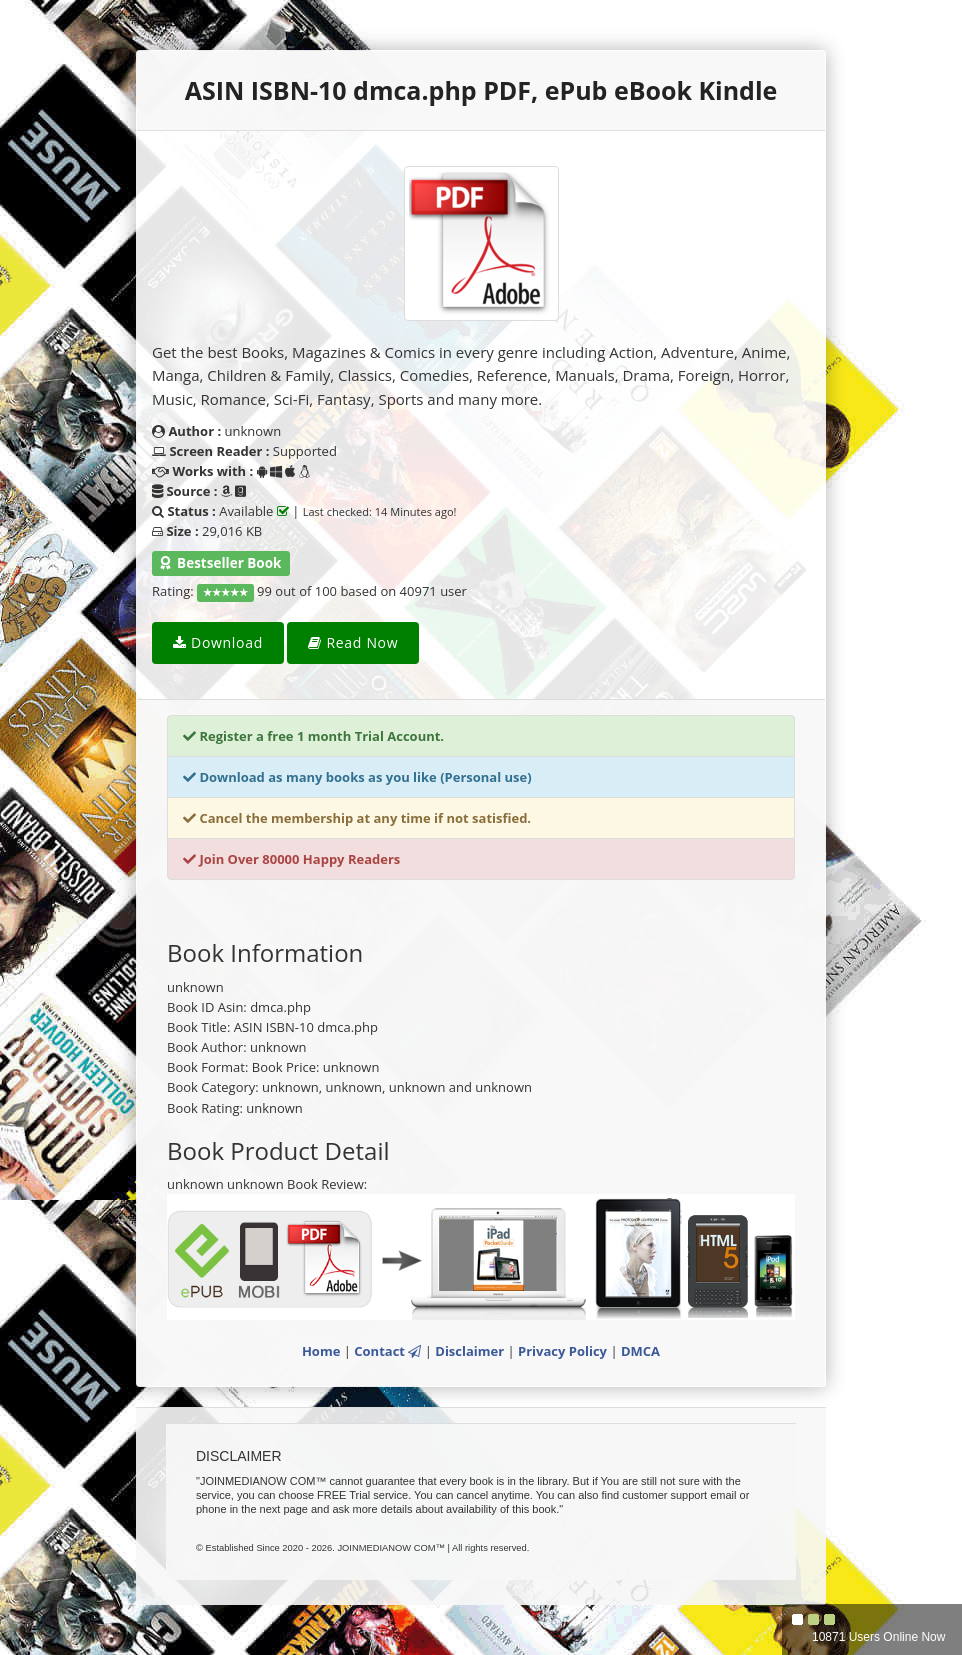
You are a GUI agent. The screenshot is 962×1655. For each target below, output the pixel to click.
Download (218, 642)
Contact (387, 1351)
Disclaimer (469, 1351)
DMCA (640, 1351)
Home (321, 1351)
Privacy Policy (562, 1351)
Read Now (353, 642)
